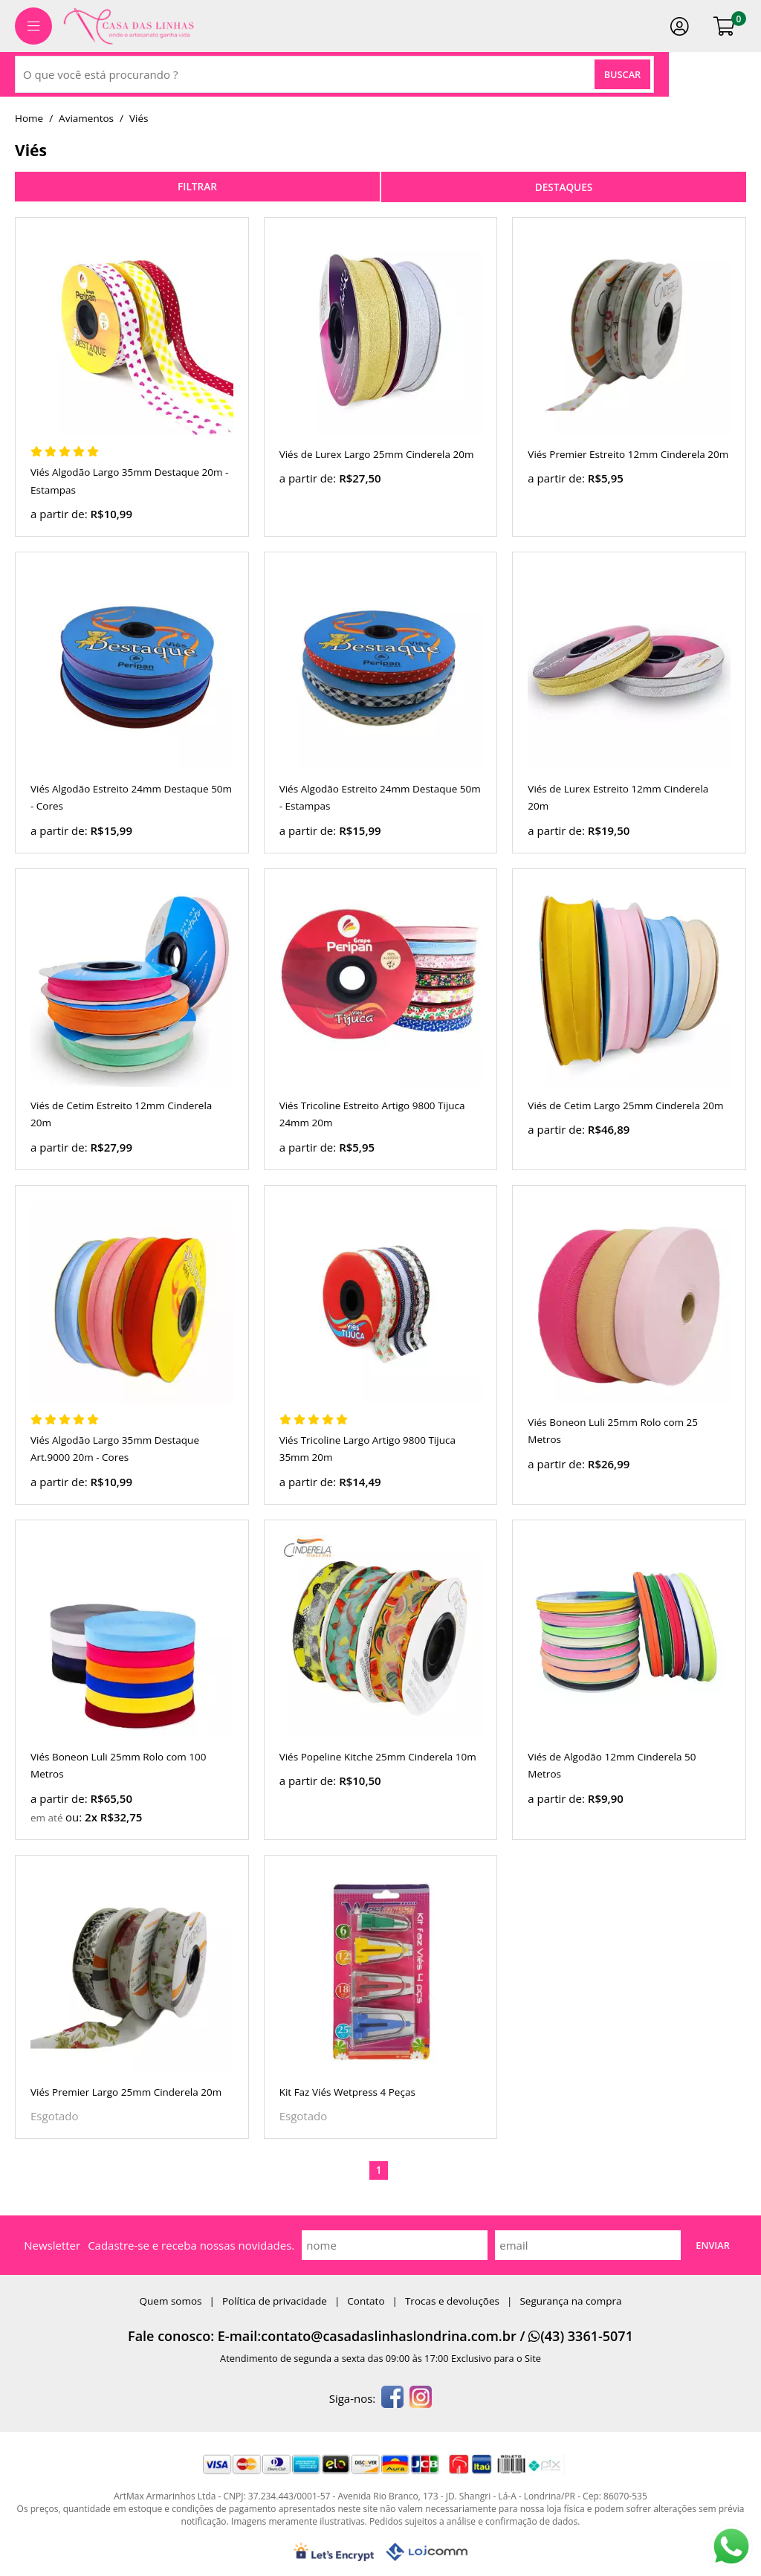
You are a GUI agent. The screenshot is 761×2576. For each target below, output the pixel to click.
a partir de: (60, 513)
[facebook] (392, 2398)
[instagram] (420, 2398)
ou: (75, 1817)
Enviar (713, 2245)
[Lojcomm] (426, 2552)
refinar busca (197, 186)
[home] (128, 26)
